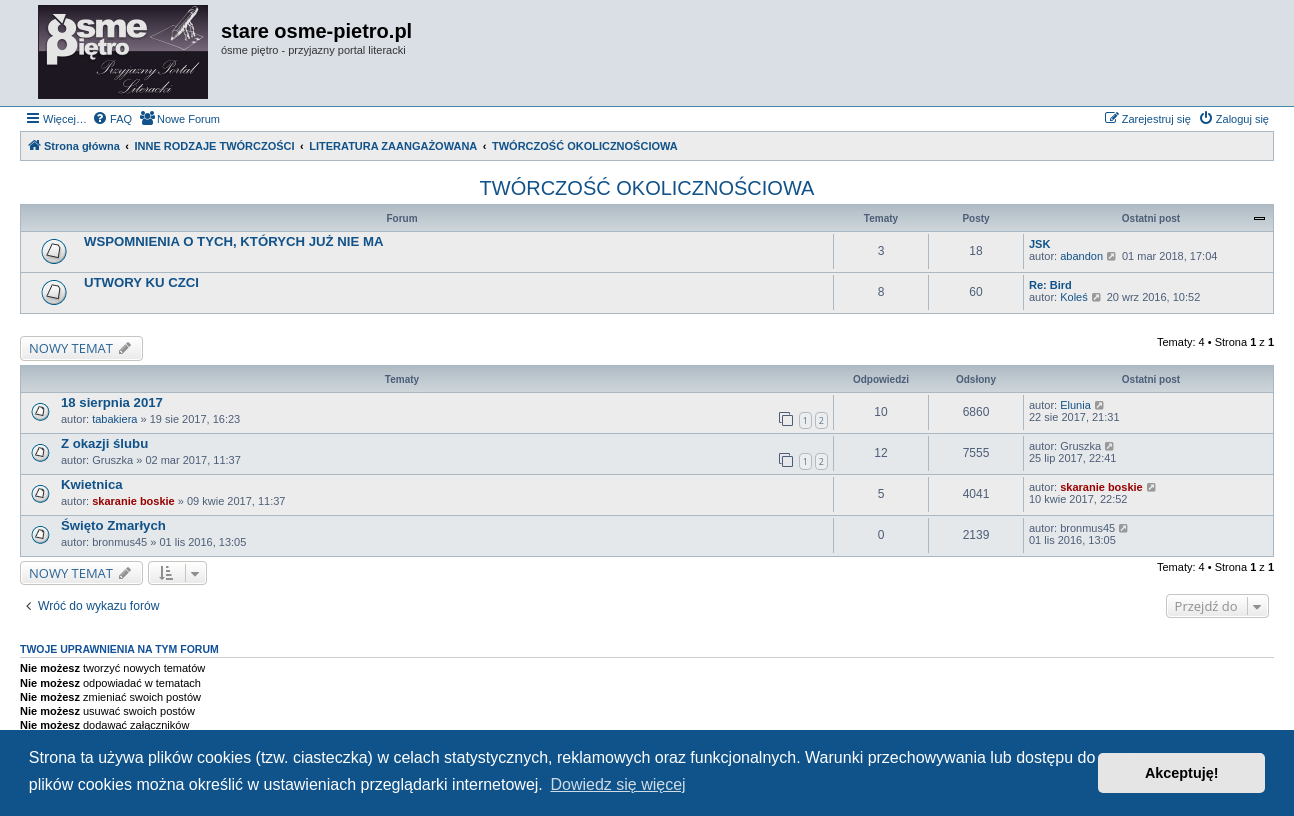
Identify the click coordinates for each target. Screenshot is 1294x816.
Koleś (1074, 297)
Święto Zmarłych (113, 525)
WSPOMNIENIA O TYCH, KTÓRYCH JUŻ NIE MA (233, 241)
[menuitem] (112, 119)
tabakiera (114, 419)
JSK (1039, 244)
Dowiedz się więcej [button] (617, 784)
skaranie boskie (133, 501)
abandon (1081, 256)
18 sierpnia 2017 (112, 402)
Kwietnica (92, 484)
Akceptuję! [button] (1182, 773)
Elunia (1075, 405)
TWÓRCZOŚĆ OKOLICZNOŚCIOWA (647, 188)
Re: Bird (1050, 285)
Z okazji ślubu (104, 443)
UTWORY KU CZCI (141, 282)
